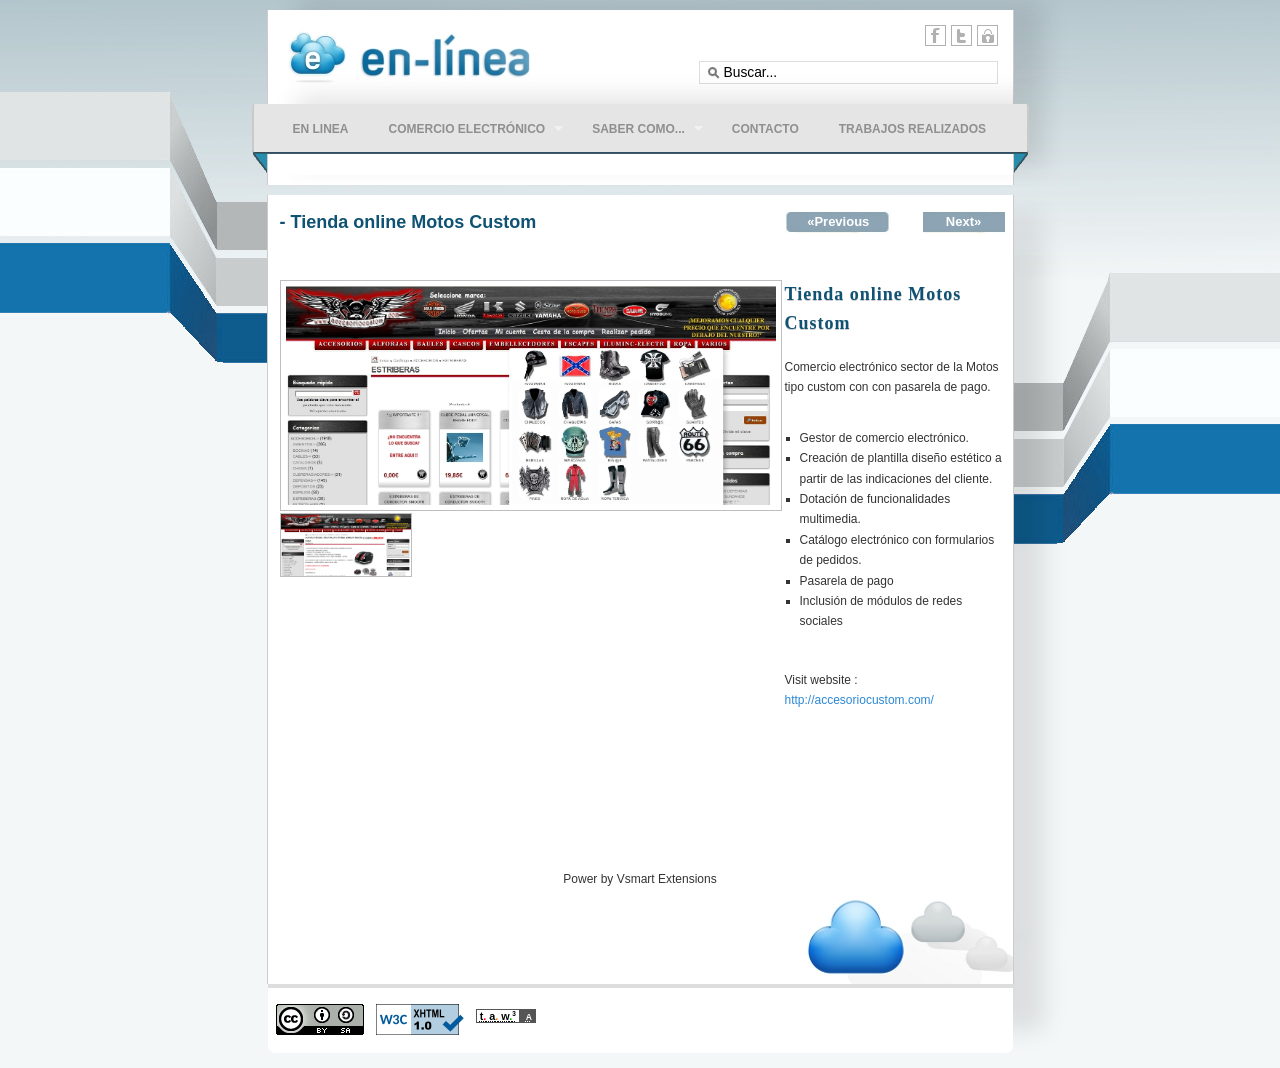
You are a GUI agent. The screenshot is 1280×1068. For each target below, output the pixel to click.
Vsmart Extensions (667, 879)
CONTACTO (765, 129)
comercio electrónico (466, 131)
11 (987, 35)
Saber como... (637, 131)
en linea (321, 129)
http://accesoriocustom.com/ (859, 700)
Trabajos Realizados (912, 129)
